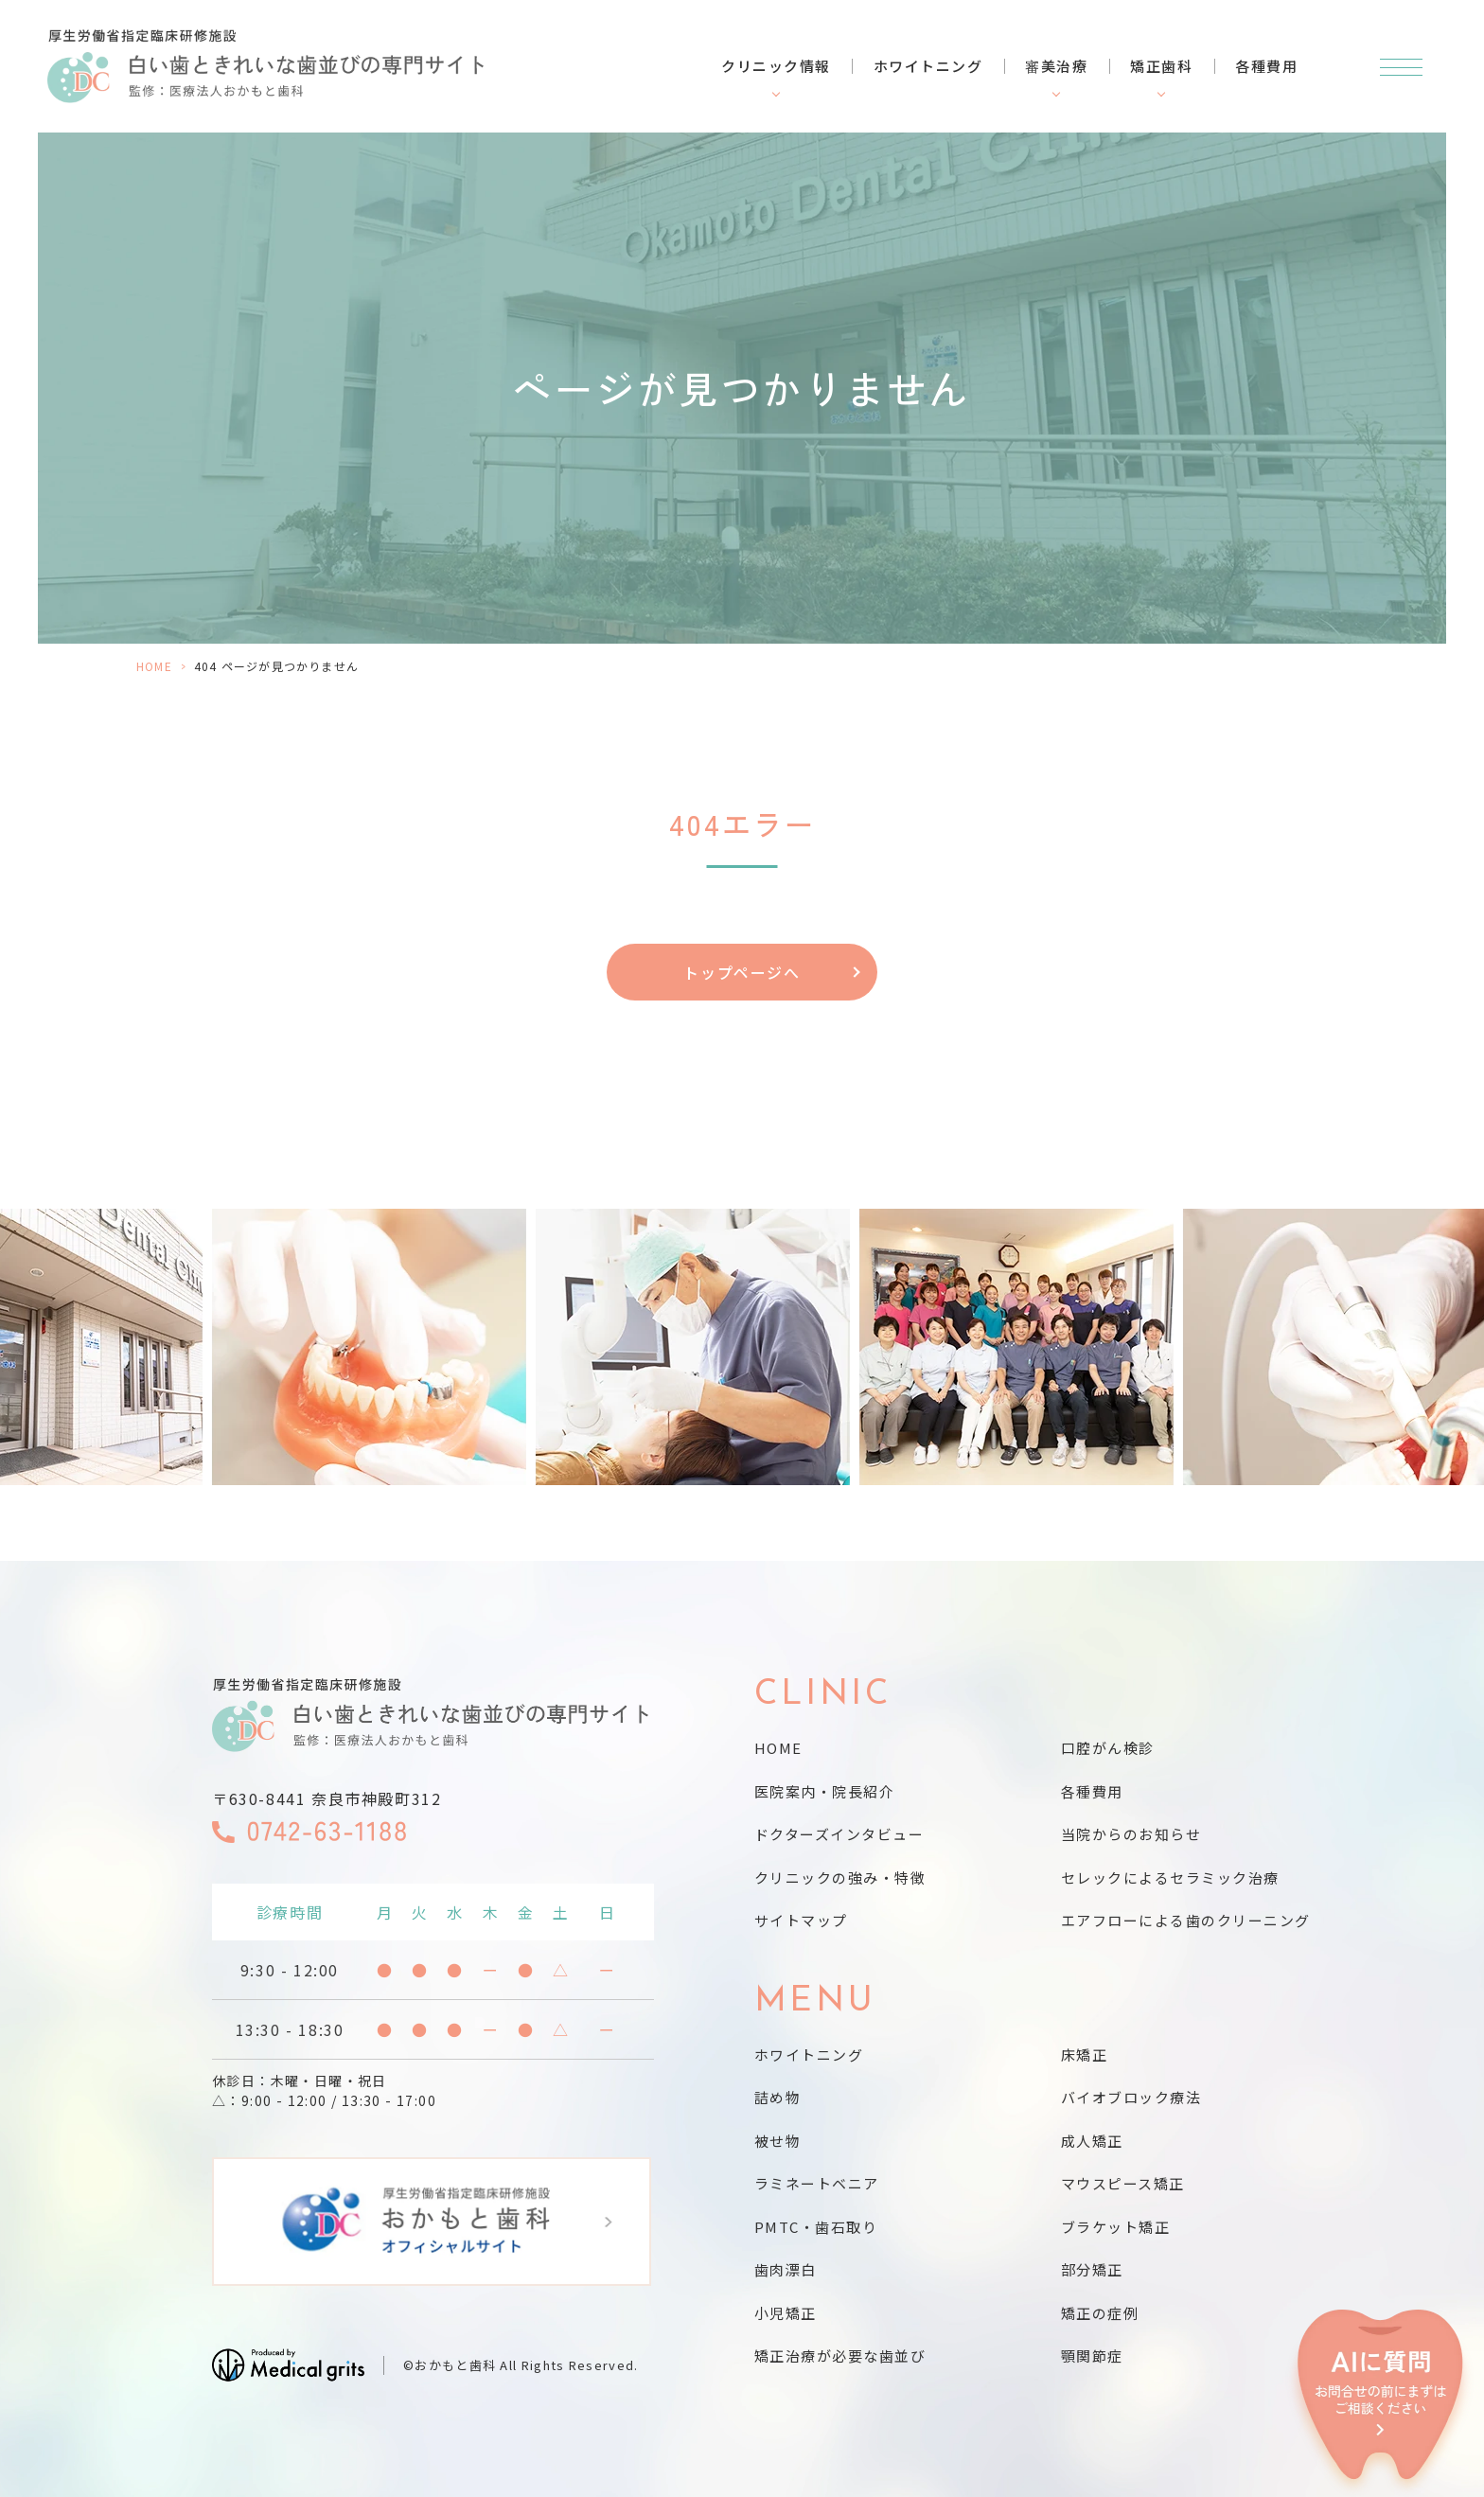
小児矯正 (785, 2313)
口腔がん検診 (1108, 1748)
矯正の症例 (1100, 2313)
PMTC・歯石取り (816, 2227)
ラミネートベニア (816, 2183)
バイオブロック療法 (1131, 2097)
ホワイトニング (928, 66)
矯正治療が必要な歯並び (840, 2355)
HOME (154, 666)
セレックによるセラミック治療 (1170, 1877)
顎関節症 (1092, 2355)
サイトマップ (801, 1920)
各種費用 (1266, 66)
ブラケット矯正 (1116, 2227)
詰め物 (778, 2097)
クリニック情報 (776, 66)
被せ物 (778, 2141)
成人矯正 (1092, 2141)
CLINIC (823, 1695)
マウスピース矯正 (1123, 2183)
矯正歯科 (1161, 66)
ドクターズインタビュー (839, 1834)
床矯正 (1084, 2054)
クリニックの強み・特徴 (840, 1877)
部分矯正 (1092, 2269)
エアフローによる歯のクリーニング (1186, 1920)
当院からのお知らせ (1131, 1834)
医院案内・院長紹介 (824, 1791)
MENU (814, 2002)
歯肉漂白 (785, 2269)
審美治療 (1056, 66)
